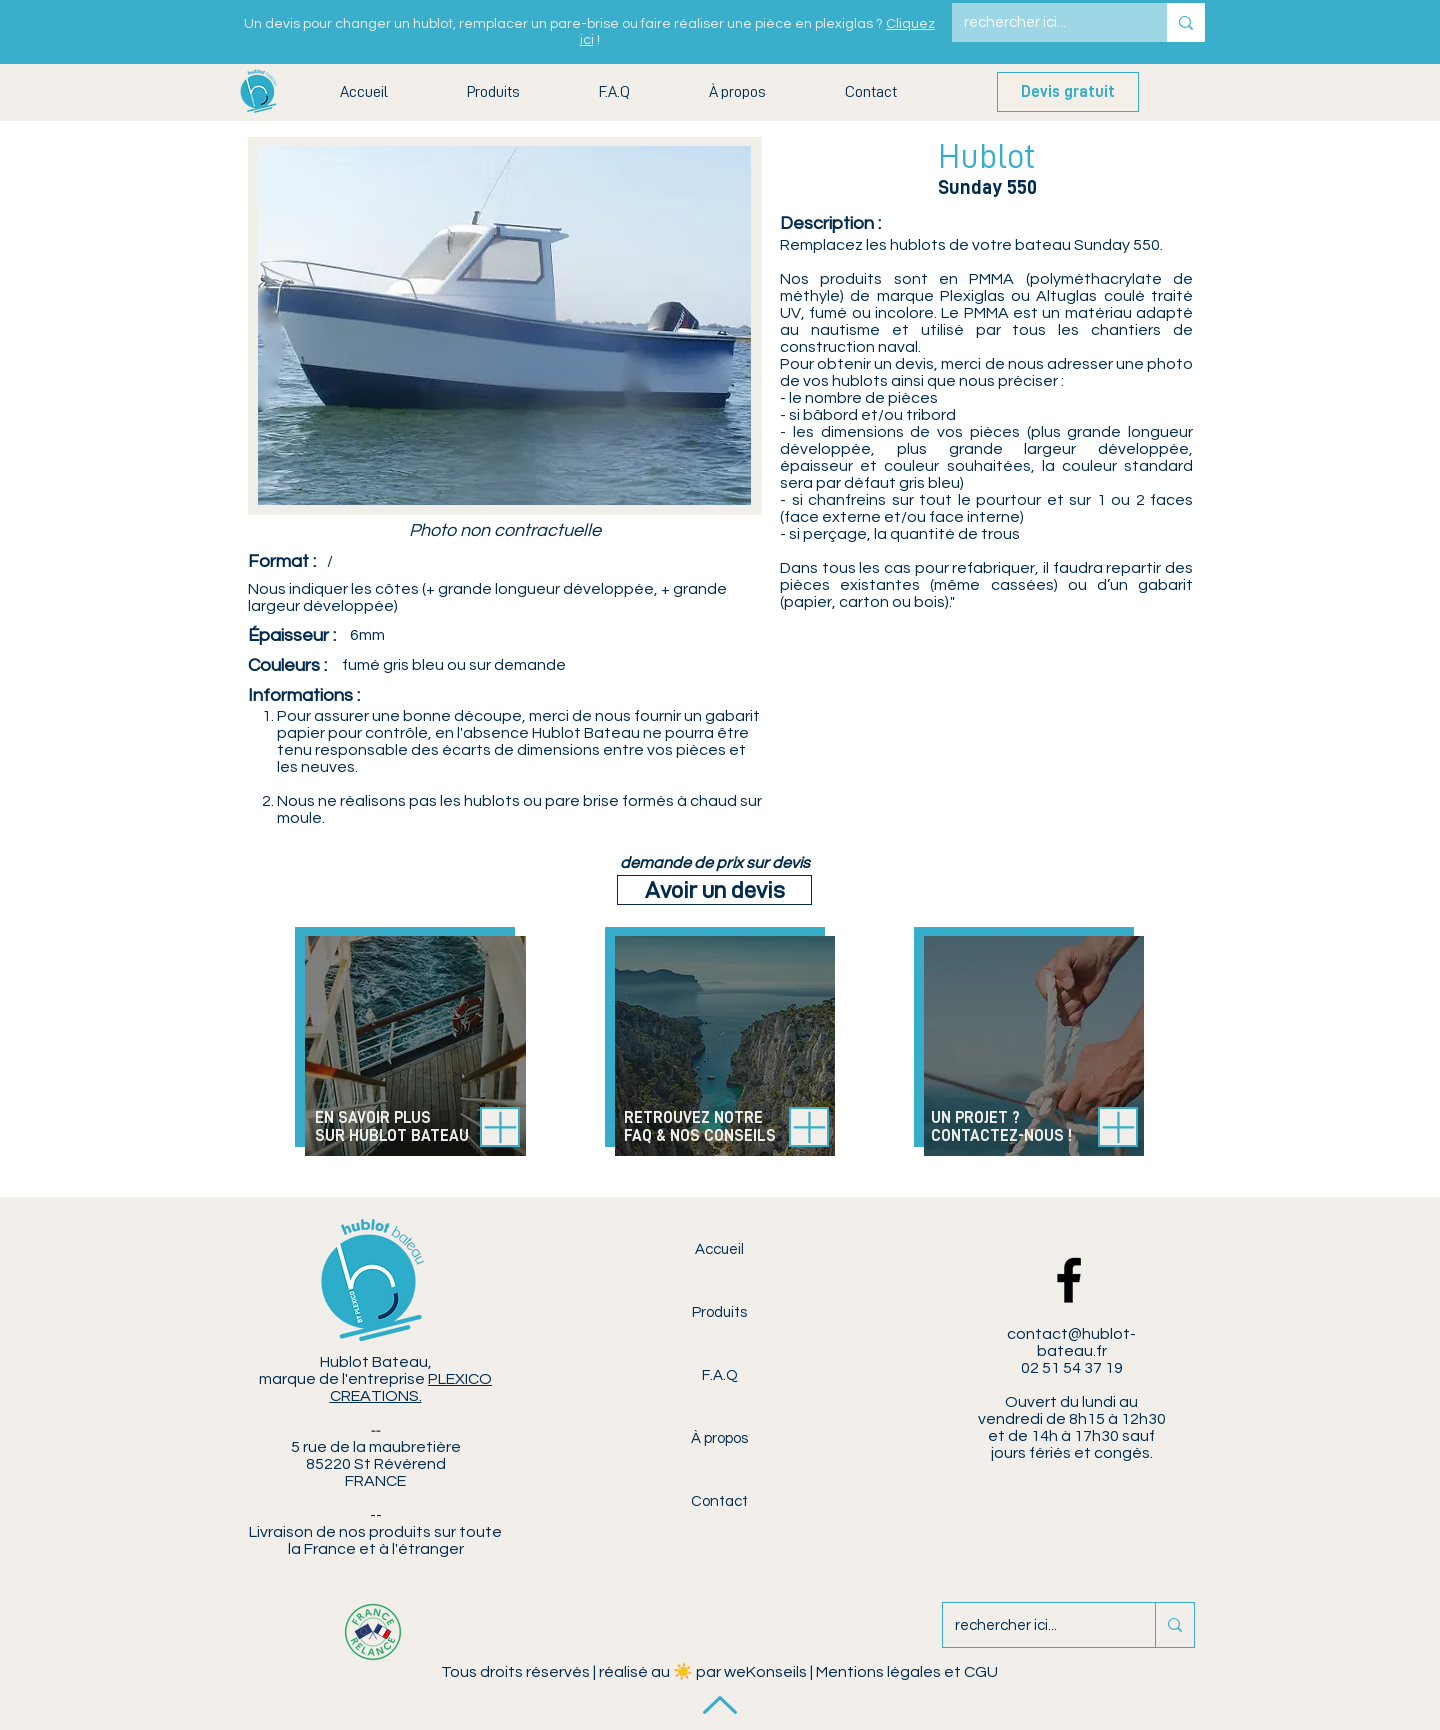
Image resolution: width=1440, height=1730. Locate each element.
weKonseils (765, 1672)
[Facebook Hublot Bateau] (1069, 1280)
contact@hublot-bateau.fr (1071, 1342)
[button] (493, 92)
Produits (719, 1312)
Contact (719, 1501)
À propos (719, 1438)
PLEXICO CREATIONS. (411, 1387)
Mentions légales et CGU (907, 1672)
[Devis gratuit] (1068, 92)
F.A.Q (720, 1375)
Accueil (719, 1249)
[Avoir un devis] (714, 890)
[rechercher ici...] (1044, 22)
